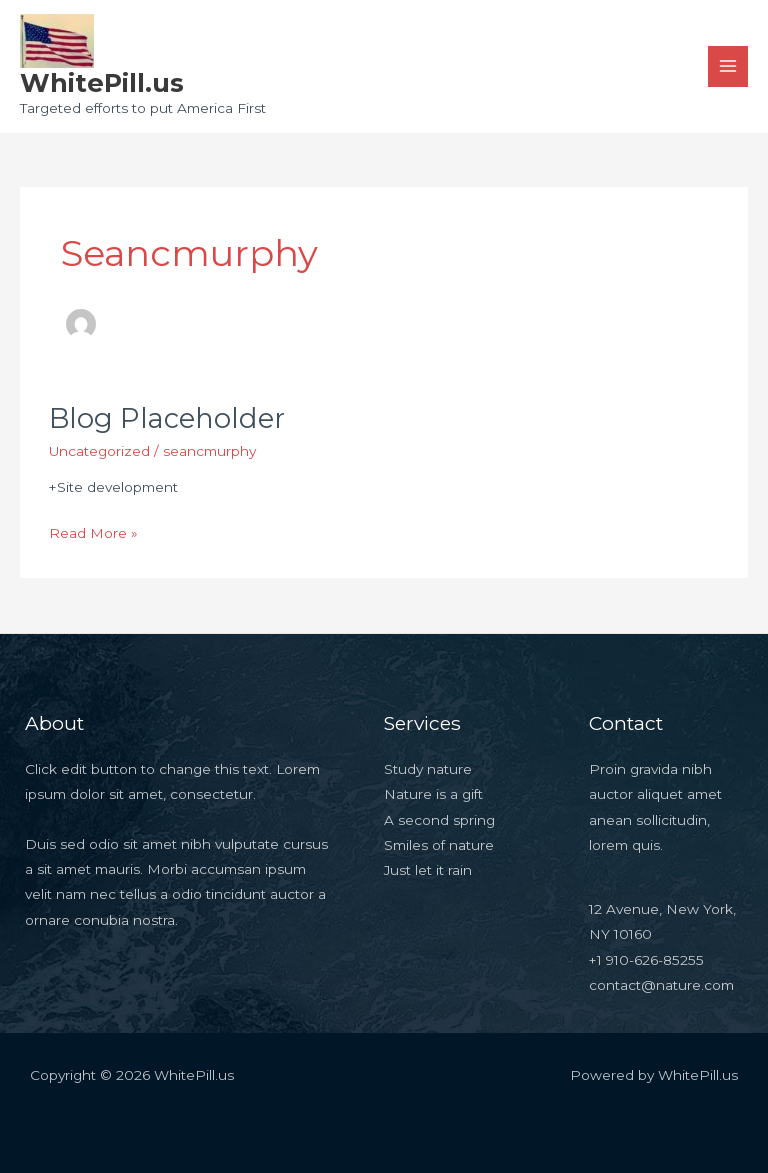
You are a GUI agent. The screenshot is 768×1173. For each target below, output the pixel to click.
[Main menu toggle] (728, 66)
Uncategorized (99, 451)
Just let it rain (428, 870)
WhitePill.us (102, 82)
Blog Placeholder (167, 418)
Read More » (93, 531)
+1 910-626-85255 (646, 960)
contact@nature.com (661, 985)
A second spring (439, 820)
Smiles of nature (439, 845)
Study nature (428, 769)
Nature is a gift (433, 794)
